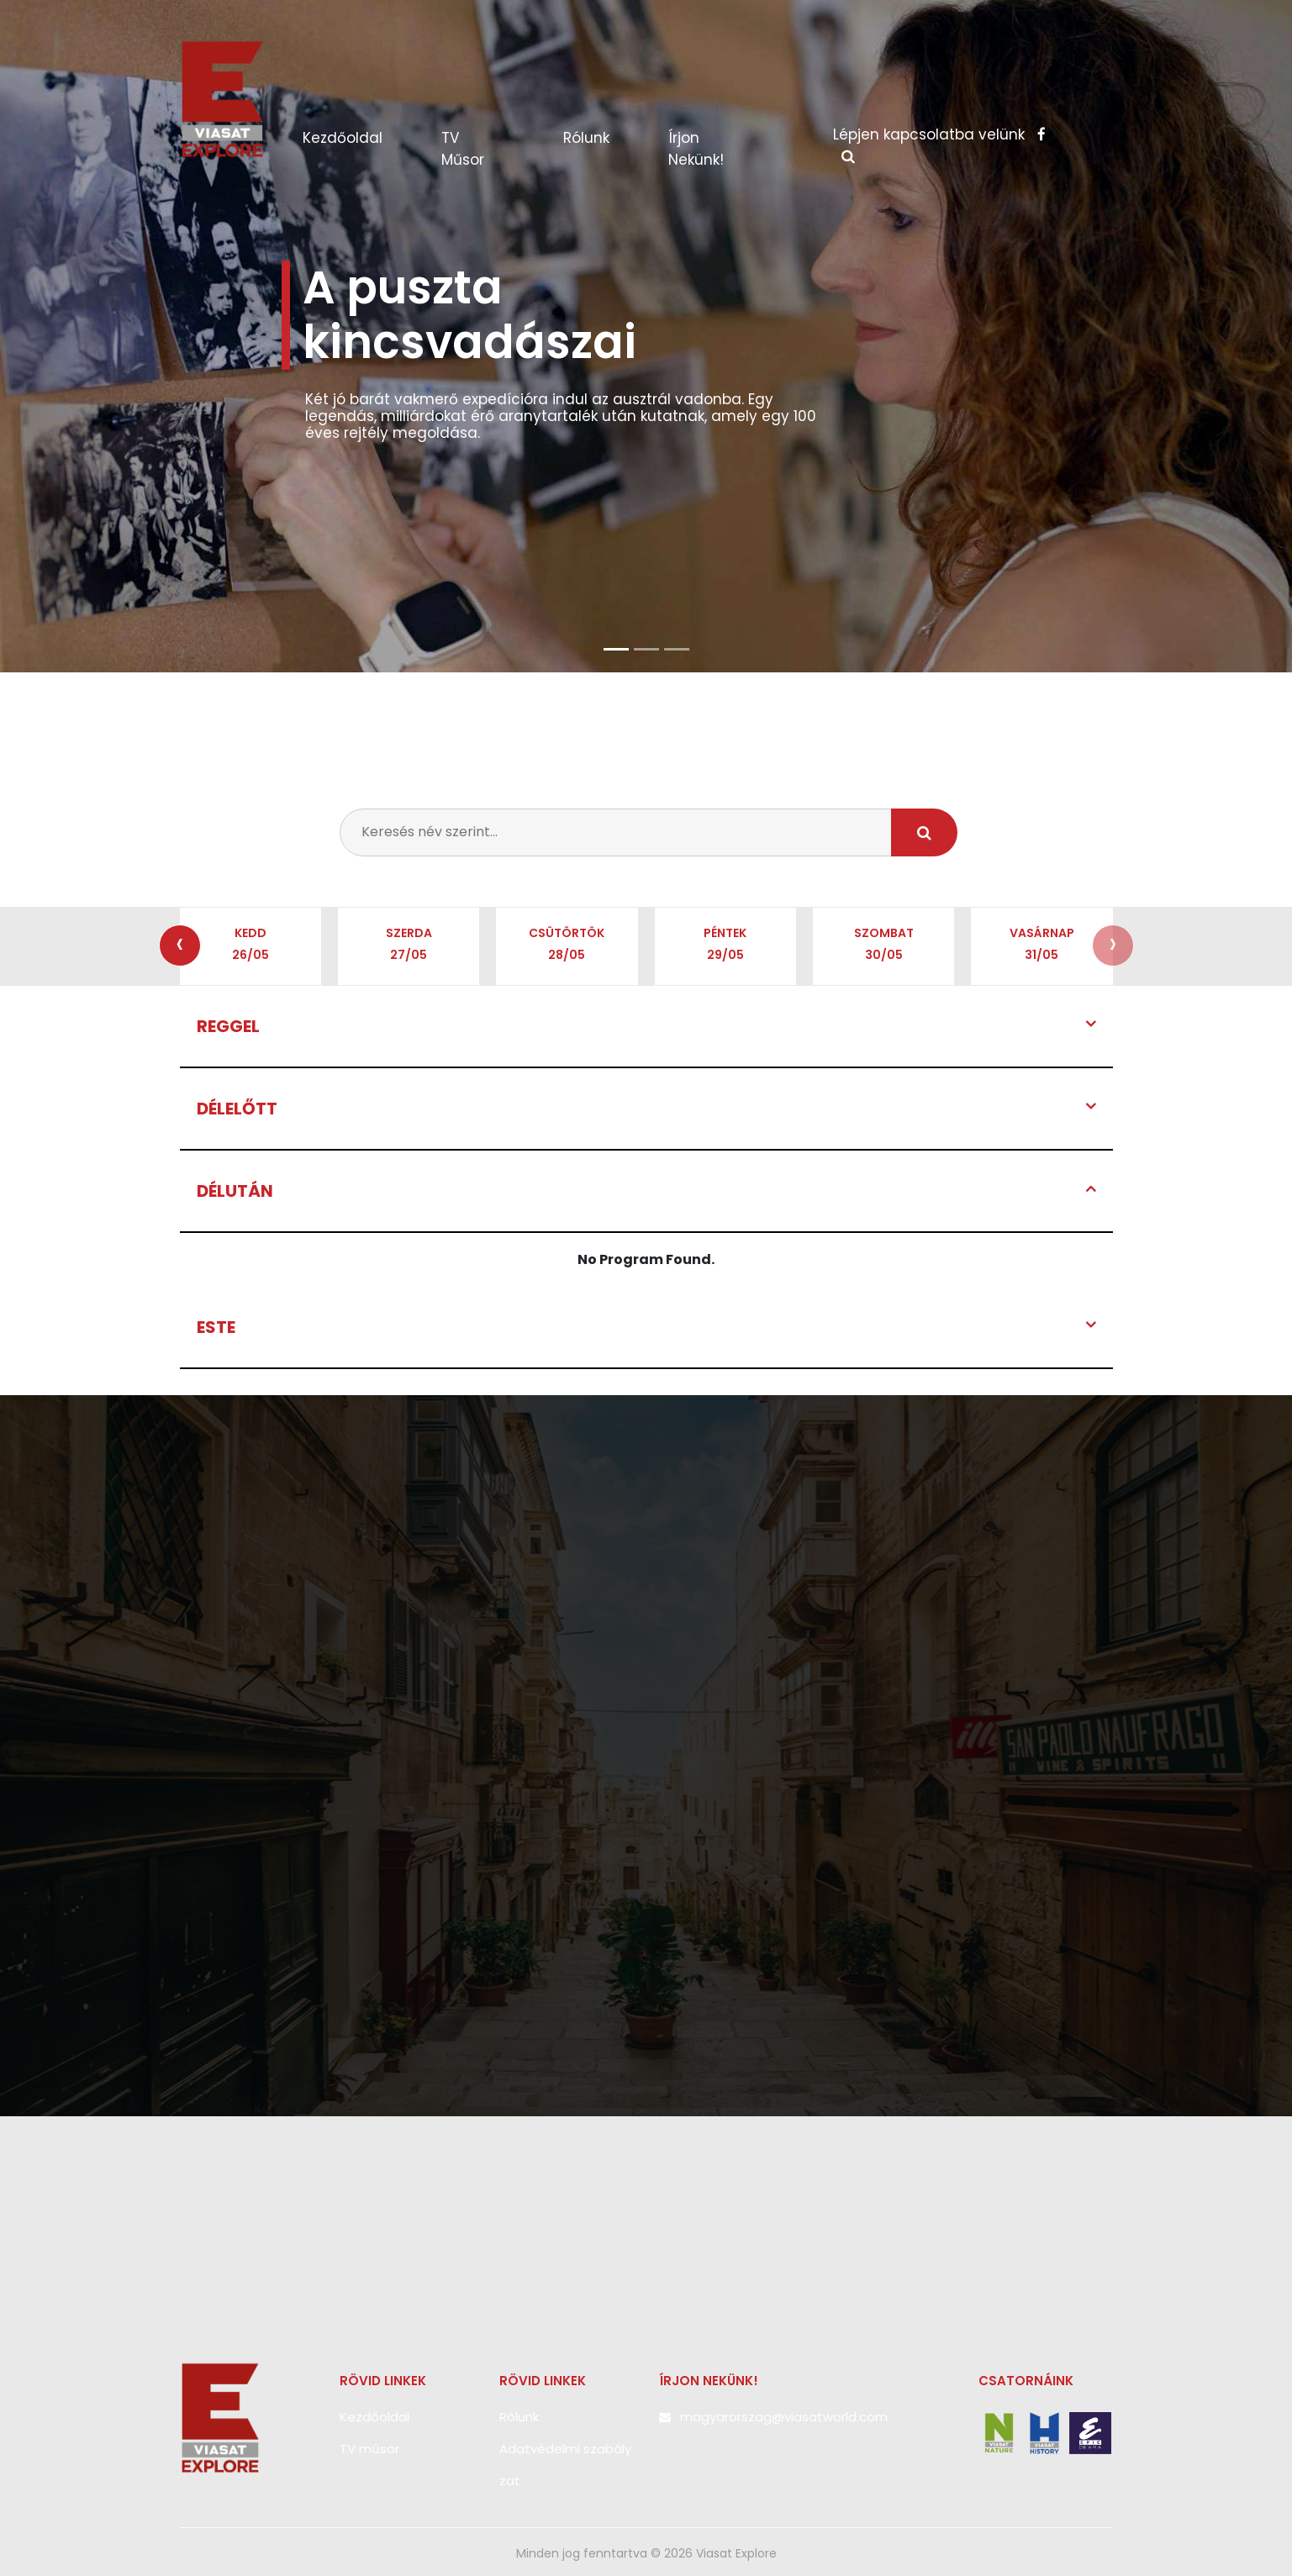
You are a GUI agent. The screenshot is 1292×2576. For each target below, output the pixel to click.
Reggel (228, 1026)
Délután (235, 1191)
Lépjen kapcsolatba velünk (939, 134)
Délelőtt (237, 1108)
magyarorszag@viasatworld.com (784, 2417)
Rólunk (586, 138)
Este (216, 1327)
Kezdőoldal (359, 138)
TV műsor (462, 149)
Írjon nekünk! (696, 149)
